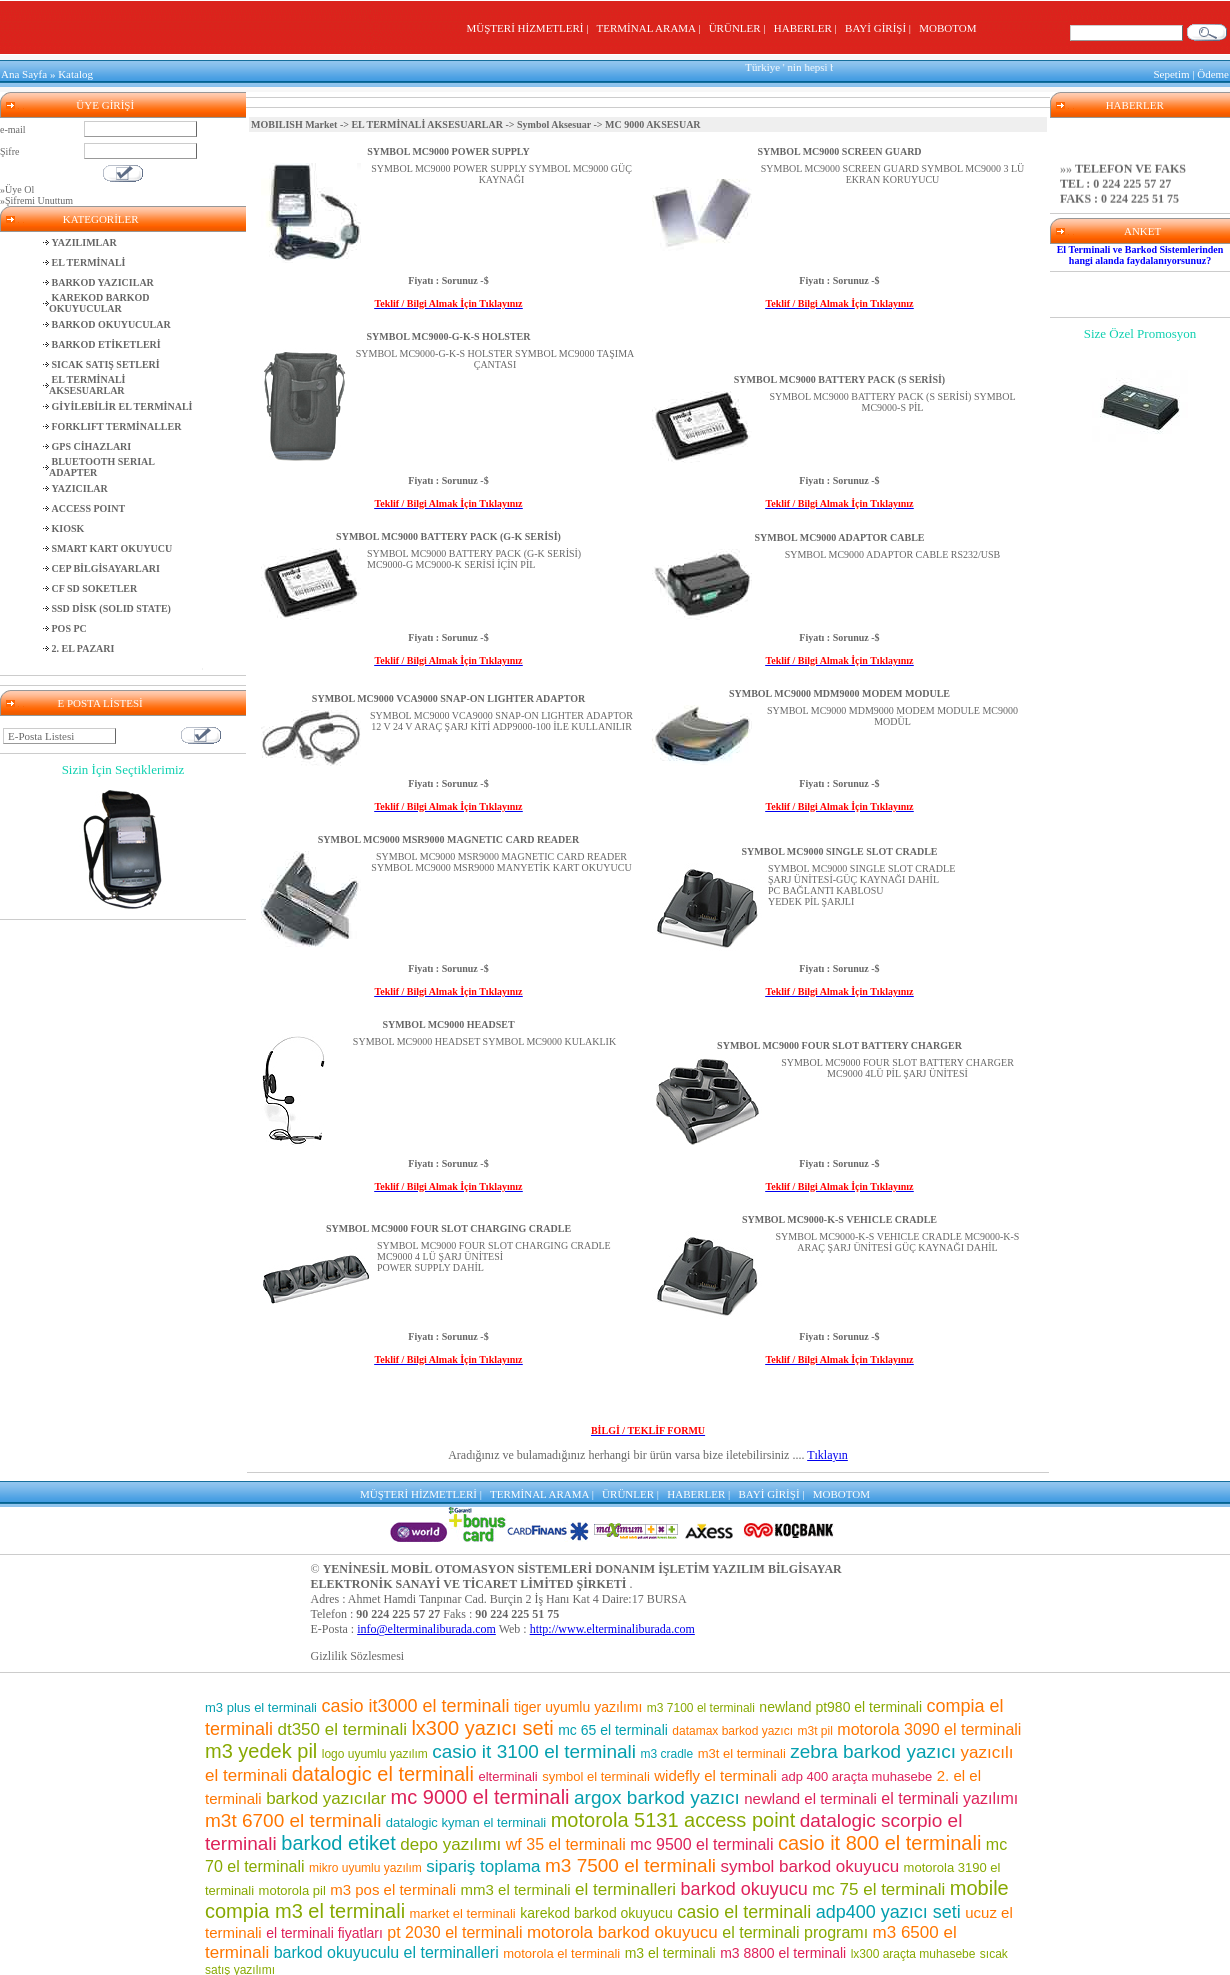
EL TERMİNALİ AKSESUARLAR (427, 124)
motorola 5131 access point (673, 1817)
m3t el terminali (742, 1750)
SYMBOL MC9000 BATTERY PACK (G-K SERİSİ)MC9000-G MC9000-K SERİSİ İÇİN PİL (474, 559)
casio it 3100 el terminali (534, 1748)
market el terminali (463, 1910)
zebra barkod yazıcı (873, 1748)
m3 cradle (667, 1751)
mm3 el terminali (516, 1886)
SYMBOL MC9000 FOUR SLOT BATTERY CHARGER (839, 1045)
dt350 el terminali (341, 1726)
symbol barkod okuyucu (810, 1863)
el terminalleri (625, 1886)
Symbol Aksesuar (554, 124)
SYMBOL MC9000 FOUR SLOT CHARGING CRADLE (448, 1228)
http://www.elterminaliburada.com (612, 1626)
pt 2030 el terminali (454, 1929)
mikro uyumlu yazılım (365, 1865)
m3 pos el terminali (393, 1886)
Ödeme (1213, 74)
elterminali (507, 1773)
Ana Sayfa (24, 74)
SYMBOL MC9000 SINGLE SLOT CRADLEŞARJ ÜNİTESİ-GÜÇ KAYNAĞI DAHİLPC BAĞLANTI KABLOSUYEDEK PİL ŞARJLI (861, 885)
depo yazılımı (450, 1841)
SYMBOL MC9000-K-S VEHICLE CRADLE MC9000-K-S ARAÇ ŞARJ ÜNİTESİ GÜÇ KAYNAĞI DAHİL (898, 1242)
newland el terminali (810, 1795)
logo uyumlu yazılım (375, 1751)
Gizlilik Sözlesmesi (358, 1653)
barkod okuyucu (744, 1886)
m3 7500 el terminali (630, 1862)
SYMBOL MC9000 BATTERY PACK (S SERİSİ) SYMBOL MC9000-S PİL (892, 402)
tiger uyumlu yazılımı (578, 1704)
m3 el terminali (670, 1950)
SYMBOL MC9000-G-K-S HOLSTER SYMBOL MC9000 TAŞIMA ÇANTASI (495, 359)
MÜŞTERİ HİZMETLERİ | (530, 28)
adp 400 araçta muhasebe (856, 1773)
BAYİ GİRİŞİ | (880, 28)
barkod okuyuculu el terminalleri (386, 1949)
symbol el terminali (596, 1773)
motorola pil (292, 1887)
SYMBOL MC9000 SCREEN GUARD (839, 151)
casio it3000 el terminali (415, 1703)
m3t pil (815, 1728)
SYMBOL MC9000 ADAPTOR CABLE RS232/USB (893, 554)
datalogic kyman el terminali (466, 1819)
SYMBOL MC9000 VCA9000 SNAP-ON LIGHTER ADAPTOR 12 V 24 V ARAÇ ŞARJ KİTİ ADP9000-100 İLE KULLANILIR (501, 721)
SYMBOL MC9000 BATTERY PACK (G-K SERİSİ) (448, 536)
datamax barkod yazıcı (732, 1728)
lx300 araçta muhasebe (913, 1951)
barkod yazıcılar (326, 1795)
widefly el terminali (715, 1772)
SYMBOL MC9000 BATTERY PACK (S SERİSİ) (839, 379)
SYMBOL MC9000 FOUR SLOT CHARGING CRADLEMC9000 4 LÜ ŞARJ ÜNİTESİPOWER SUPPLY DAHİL (494, 1256)
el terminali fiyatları (324, 1930)
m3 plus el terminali (261, 1704)
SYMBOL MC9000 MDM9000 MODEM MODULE (839, 693)
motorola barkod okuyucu (622, 1929)
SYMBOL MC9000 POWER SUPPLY (448, 151)
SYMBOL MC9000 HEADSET (448, 1024)
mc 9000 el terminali (480, 1794)
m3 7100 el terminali (701, 1705)
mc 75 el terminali (878, 1886)
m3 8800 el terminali (783, 1950)
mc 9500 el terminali (701, 1841)
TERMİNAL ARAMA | (651, 28)
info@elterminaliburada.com (426, 1626)
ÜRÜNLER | (740, 28)
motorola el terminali (561, 1950)
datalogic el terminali (383, 1771)
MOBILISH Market (294, 124)
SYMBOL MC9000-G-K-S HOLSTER (449, 336)
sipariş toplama (483, 1863)
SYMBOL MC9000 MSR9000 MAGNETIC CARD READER (448, 839)
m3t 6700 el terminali (293, 1817)
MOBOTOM (947, 28)
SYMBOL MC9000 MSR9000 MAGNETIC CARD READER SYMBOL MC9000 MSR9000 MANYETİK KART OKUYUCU (501, 862)
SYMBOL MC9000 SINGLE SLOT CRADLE (840, 851)
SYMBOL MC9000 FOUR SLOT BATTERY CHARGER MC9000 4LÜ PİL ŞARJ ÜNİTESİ (897, 1068)
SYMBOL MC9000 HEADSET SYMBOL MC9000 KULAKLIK (484, 1041)
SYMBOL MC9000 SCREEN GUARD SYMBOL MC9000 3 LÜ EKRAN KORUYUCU (892, 174)
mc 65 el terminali (613, 1727)
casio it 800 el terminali (879, 1840)
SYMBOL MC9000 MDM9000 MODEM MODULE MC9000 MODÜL (892, 716)
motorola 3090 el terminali (929, 1726)
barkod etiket (338, 1840)
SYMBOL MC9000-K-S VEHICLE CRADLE (839, 1219)
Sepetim (1171, 74)
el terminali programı (795, 1929)
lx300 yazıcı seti (482, 1725)
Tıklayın (827, 1455)
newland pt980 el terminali (840, 1704)
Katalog (75, 74)
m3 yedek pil (261, 1748)
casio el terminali (744, 1909)
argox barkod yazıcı (657, 1794)
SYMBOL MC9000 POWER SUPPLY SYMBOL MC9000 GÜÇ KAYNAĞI (501, 174)
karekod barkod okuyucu (596, 1910)
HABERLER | (808, 28)
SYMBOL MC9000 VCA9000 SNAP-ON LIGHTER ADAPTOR (448, 698)
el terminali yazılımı (949, 1795)
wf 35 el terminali (566, 1841)
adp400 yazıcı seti (888, 1909)
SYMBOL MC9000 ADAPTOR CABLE (839, 537)
